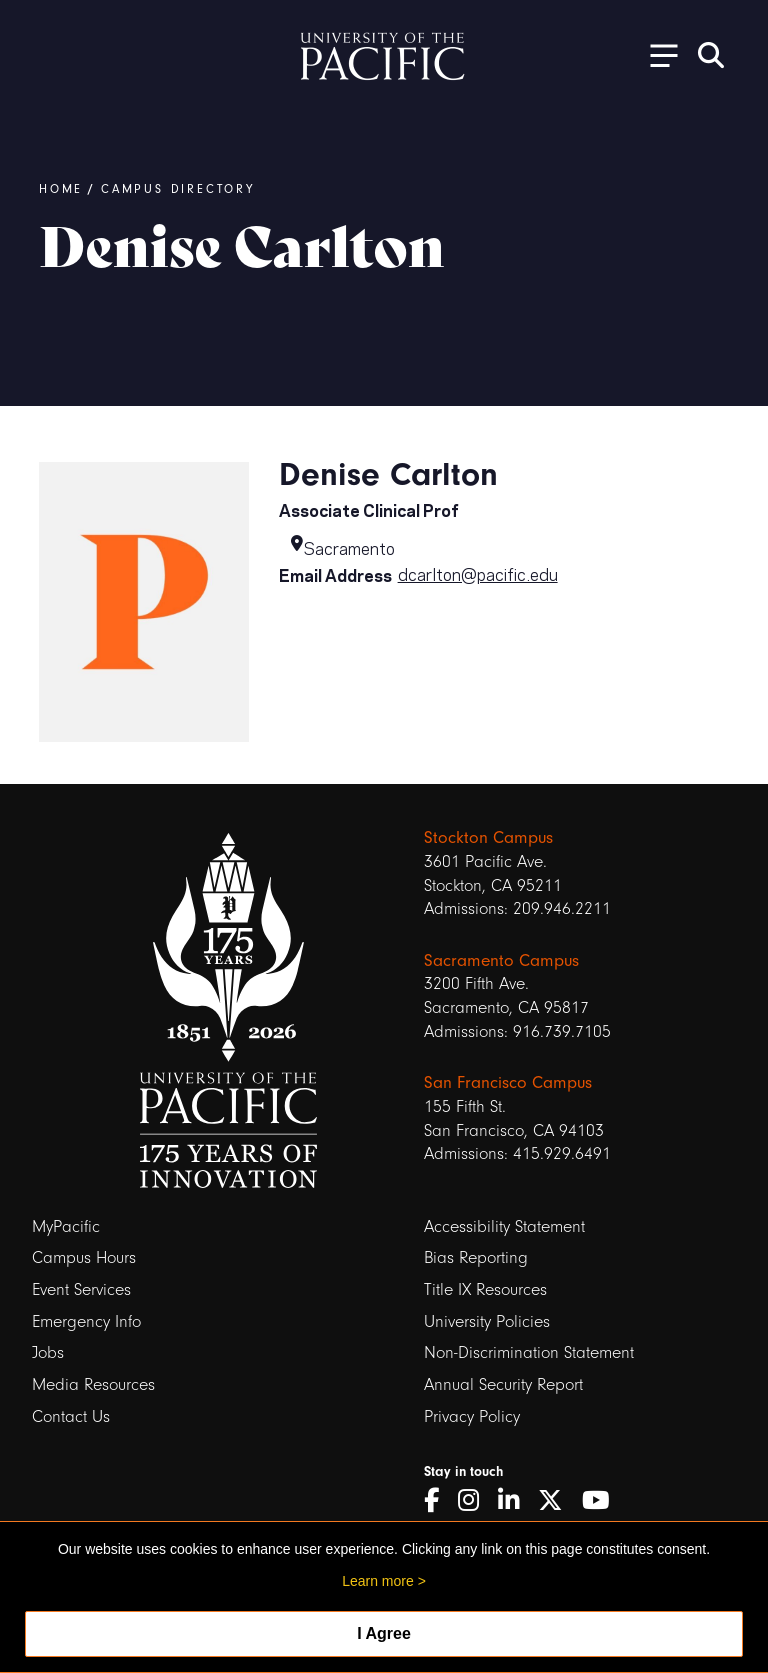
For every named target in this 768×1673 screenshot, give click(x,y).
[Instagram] (475, 1501)
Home (61, 189)
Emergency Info (86, 1321)
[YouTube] (603, 1501)
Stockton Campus (488, 837)
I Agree (384, 1633)
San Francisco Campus (508, 1082)
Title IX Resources (485, 1289)
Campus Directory (178, 189)
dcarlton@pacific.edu (478, 573)
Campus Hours (84, 1257)
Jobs (48, 1352)
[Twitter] (557, 1501)
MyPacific (66, 1226)
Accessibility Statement (504, 1226)
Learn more (378, 1581)
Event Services (81, 1289)
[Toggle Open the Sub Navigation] (657, 54)
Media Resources (93, 1384)
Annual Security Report (503, 1384)
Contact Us (71, 1416)
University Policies (487, 1321)
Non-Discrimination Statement (529, 1352)
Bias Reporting (476, 1257)
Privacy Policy (472, 1416)
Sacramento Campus (501, 960)
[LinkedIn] (515, 1501)
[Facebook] (438, 1501)
